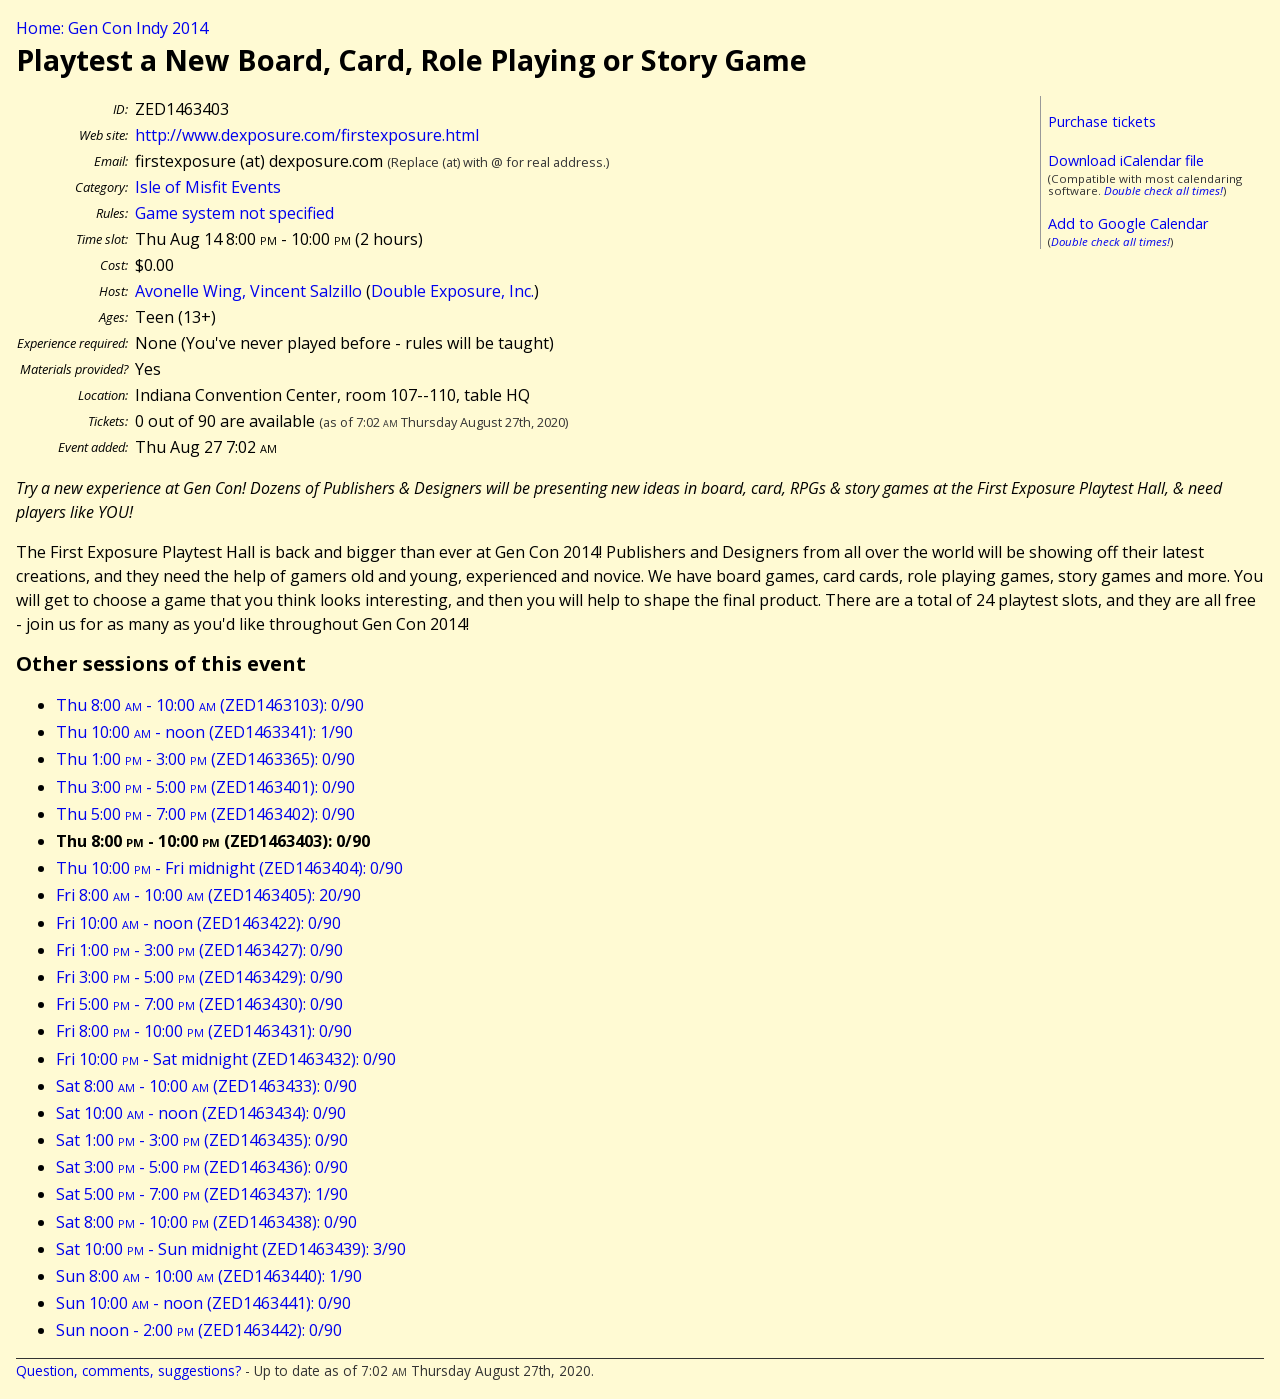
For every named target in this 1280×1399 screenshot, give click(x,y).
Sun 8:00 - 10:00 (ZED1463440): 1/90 (209, 1276)
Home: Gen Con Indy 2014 (112, 28)
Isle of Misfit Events (208, 187)
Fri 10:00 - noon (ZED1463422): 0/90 (198, 923)
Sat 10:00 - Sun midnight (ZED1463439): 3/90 (231, 1249)
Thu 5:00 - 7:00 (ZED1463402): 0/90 (205, 814)
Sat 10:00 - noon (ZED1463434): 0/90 (201, 1113)
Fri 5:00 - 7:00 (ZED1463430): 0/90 (199, 1004)
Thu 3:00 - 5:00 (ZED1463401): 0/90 (205, 787)
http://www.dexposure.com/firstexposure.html (307, 135)
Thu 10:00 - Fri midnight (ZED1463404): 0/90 (229, 868)
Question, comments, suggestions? (128, 1370)
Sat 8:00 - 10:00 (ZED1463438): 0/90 (206, 1222)
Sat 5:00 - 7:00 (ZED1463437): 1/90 (202, 1194)
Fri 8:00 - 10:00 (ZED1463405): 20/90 (208, 895)
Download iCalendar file (1126, 160)
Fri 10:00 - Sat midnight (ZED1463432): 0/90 (226, 1059)
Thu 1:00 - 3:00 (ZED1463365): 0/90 (205, 759)
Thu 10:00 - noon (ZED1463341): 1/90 (204, 732)
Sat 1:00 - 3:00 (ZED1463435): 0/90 (202, 1140)
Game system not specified (234, 213)
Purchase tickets (1102, 121)
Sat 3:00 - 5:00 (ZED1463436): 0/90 (202, 1167)
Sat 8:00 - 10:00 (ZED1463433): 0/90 (206, 1086)
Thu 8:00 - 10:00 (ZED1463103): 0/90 (210, 705)
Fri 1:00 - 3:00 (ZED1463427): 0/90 (199, 950)
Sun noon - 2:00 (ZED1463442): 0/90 (199, 1330)
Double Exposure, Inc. (452, 291)
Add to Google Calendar (1128, 223)
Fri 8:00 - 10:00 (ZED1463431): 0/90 (204, 1031)
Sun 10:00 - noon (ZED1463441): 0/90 (203, 1303)
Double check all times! (1163, 190)
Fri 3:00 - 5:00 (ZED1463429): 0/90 (199, 977)
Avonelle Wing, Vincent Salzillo (248, 291)
